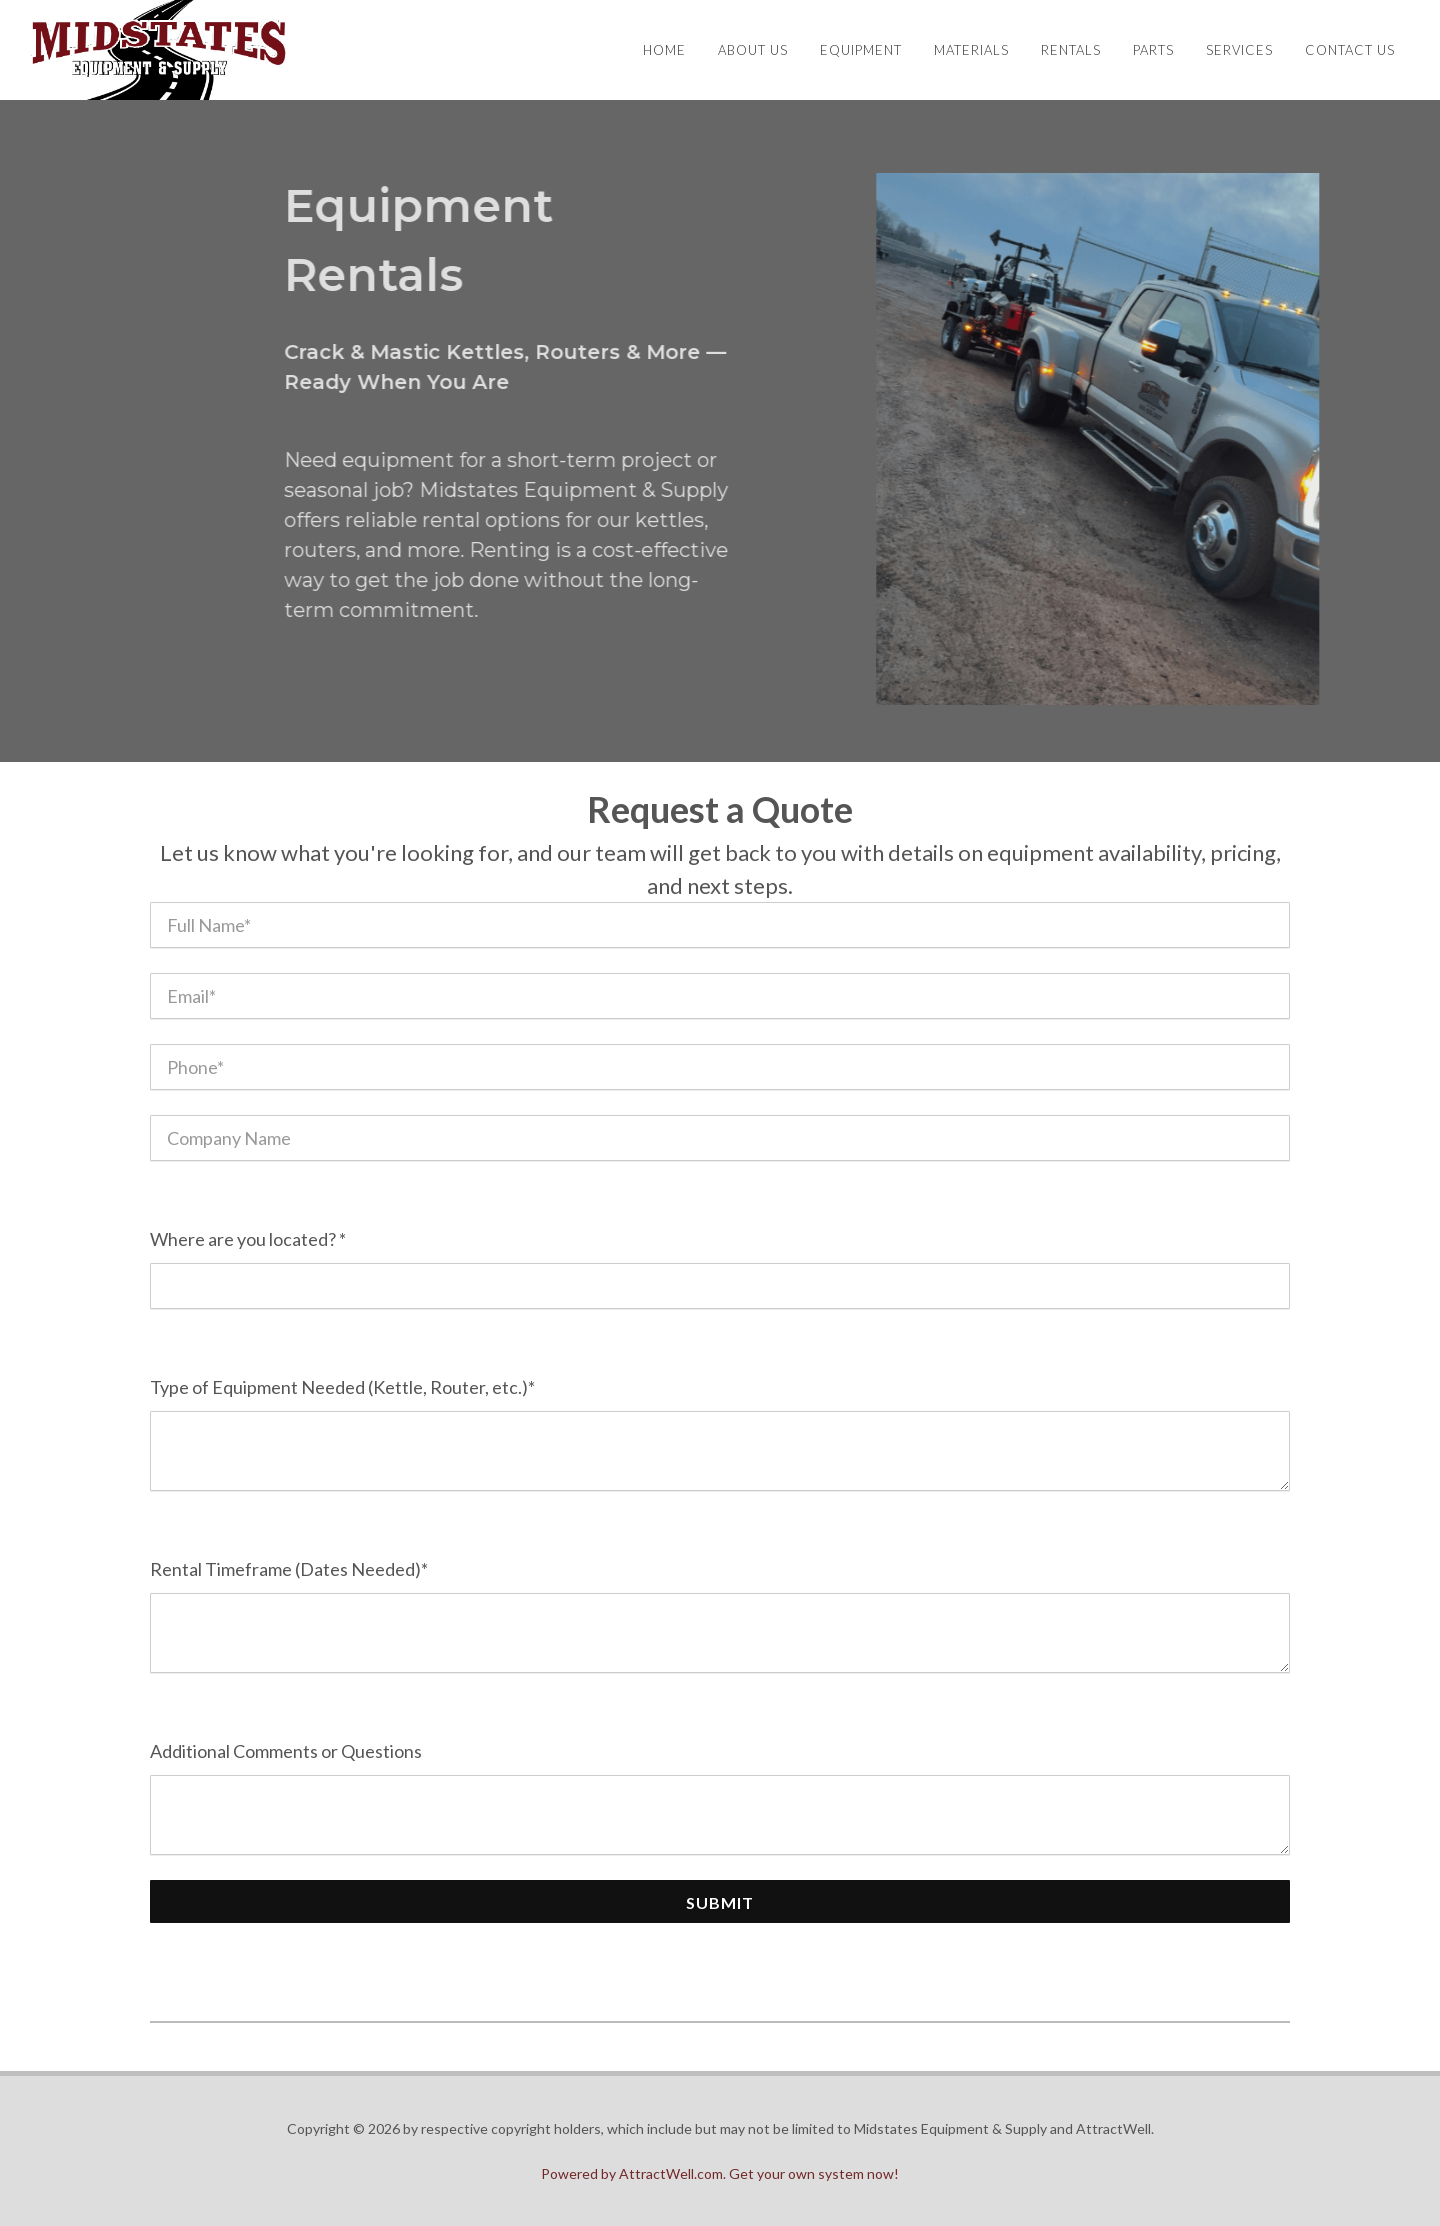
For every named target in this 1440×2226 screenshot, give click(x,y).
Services (1239, 50)
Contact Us (1350, 50)
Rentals (1071, 50)
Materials (971, 50)
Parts (1153, 50)
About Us (753, 50)
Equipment (861, 50)
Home (664, 50)
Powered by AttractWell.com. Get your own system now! (720, 2173)
